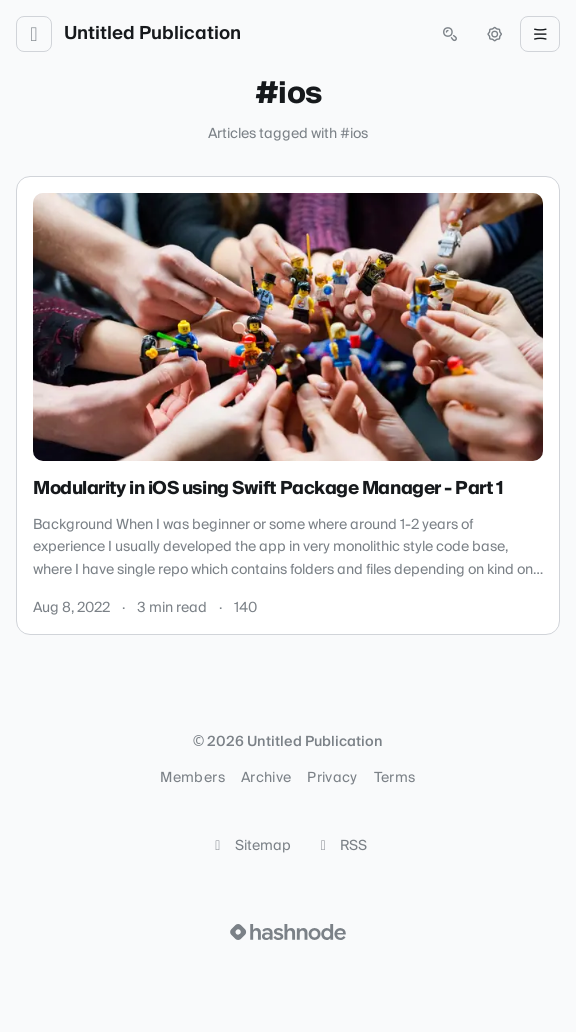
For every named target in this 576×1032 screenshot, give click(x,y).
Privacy (332, 778)
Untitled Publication (152, 34)
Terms (395, 778)
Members (192, 778)
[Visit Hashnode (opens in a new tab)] (288, 932)
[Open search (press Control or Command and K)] (450, 34)
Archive (266, 778)
